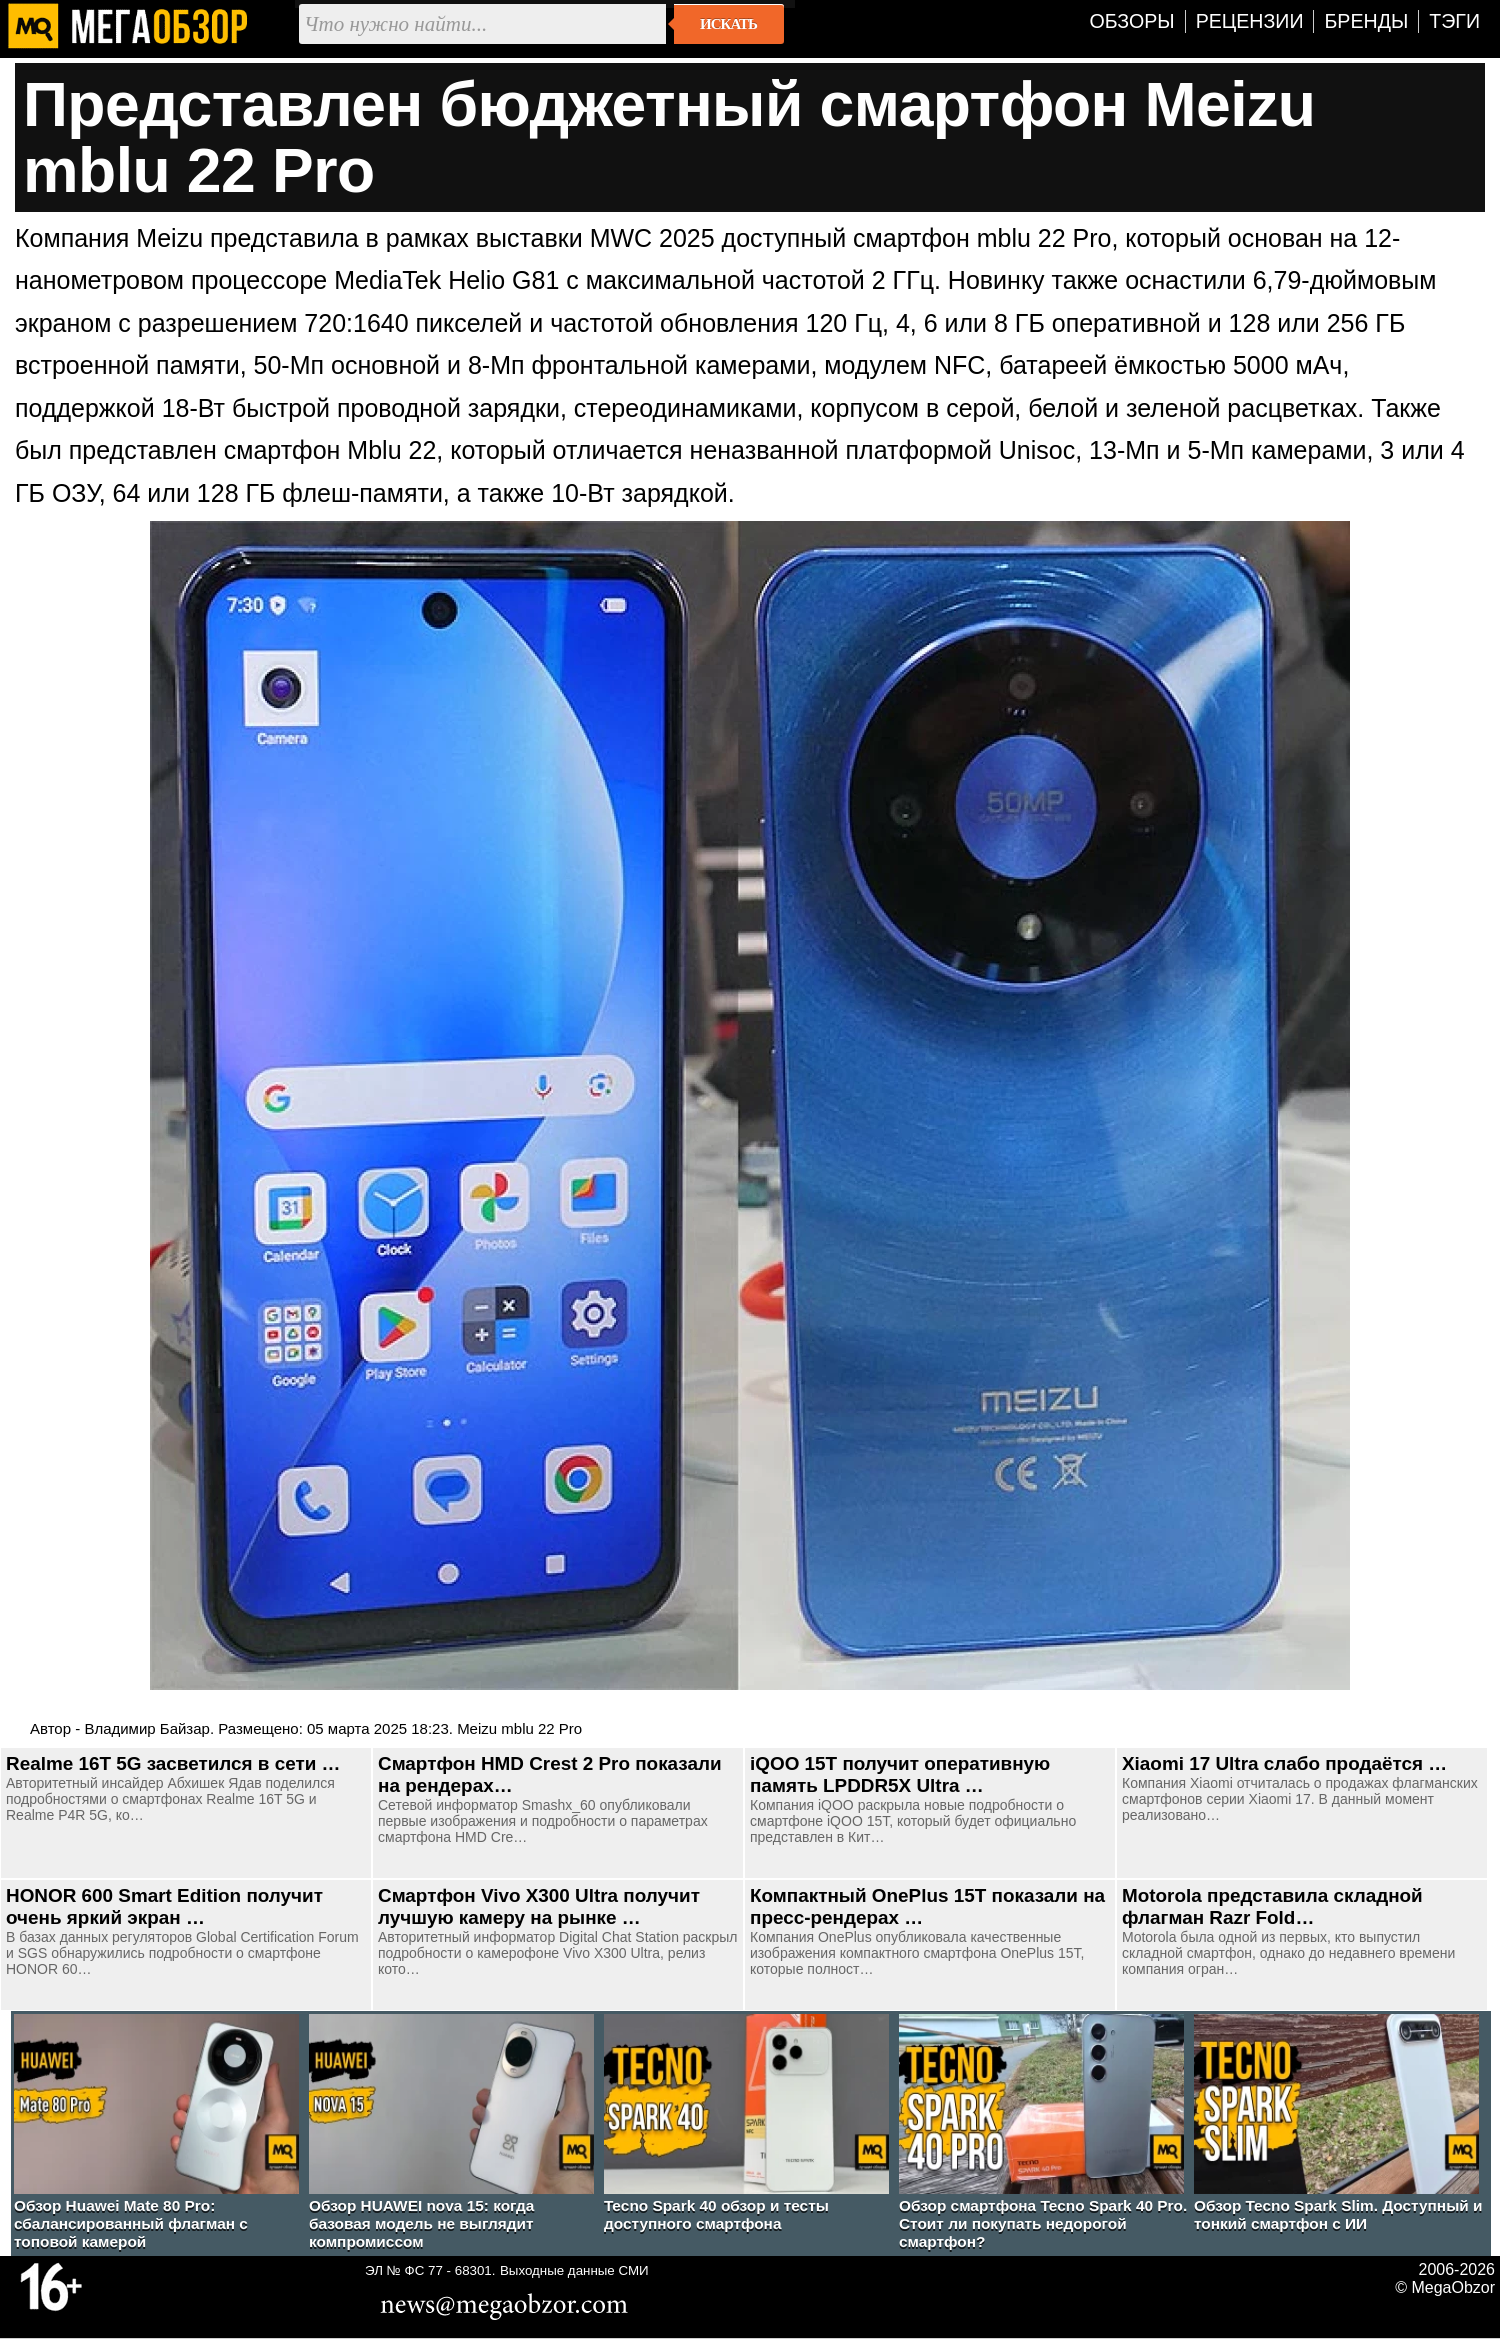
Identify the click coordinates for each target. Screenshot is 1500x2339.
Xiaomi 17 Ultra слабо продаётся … (1284, 1763)
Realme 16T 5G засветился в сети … (173, 1763)
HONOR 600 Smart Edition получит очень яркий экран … (164, 1906)
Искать (728, 24)
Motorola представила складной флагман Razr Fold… (1272, 1906)
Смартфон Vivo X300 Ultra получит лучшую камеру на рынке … (539, 1906)
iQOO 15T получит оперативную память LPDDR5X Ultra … (900, 1774)
